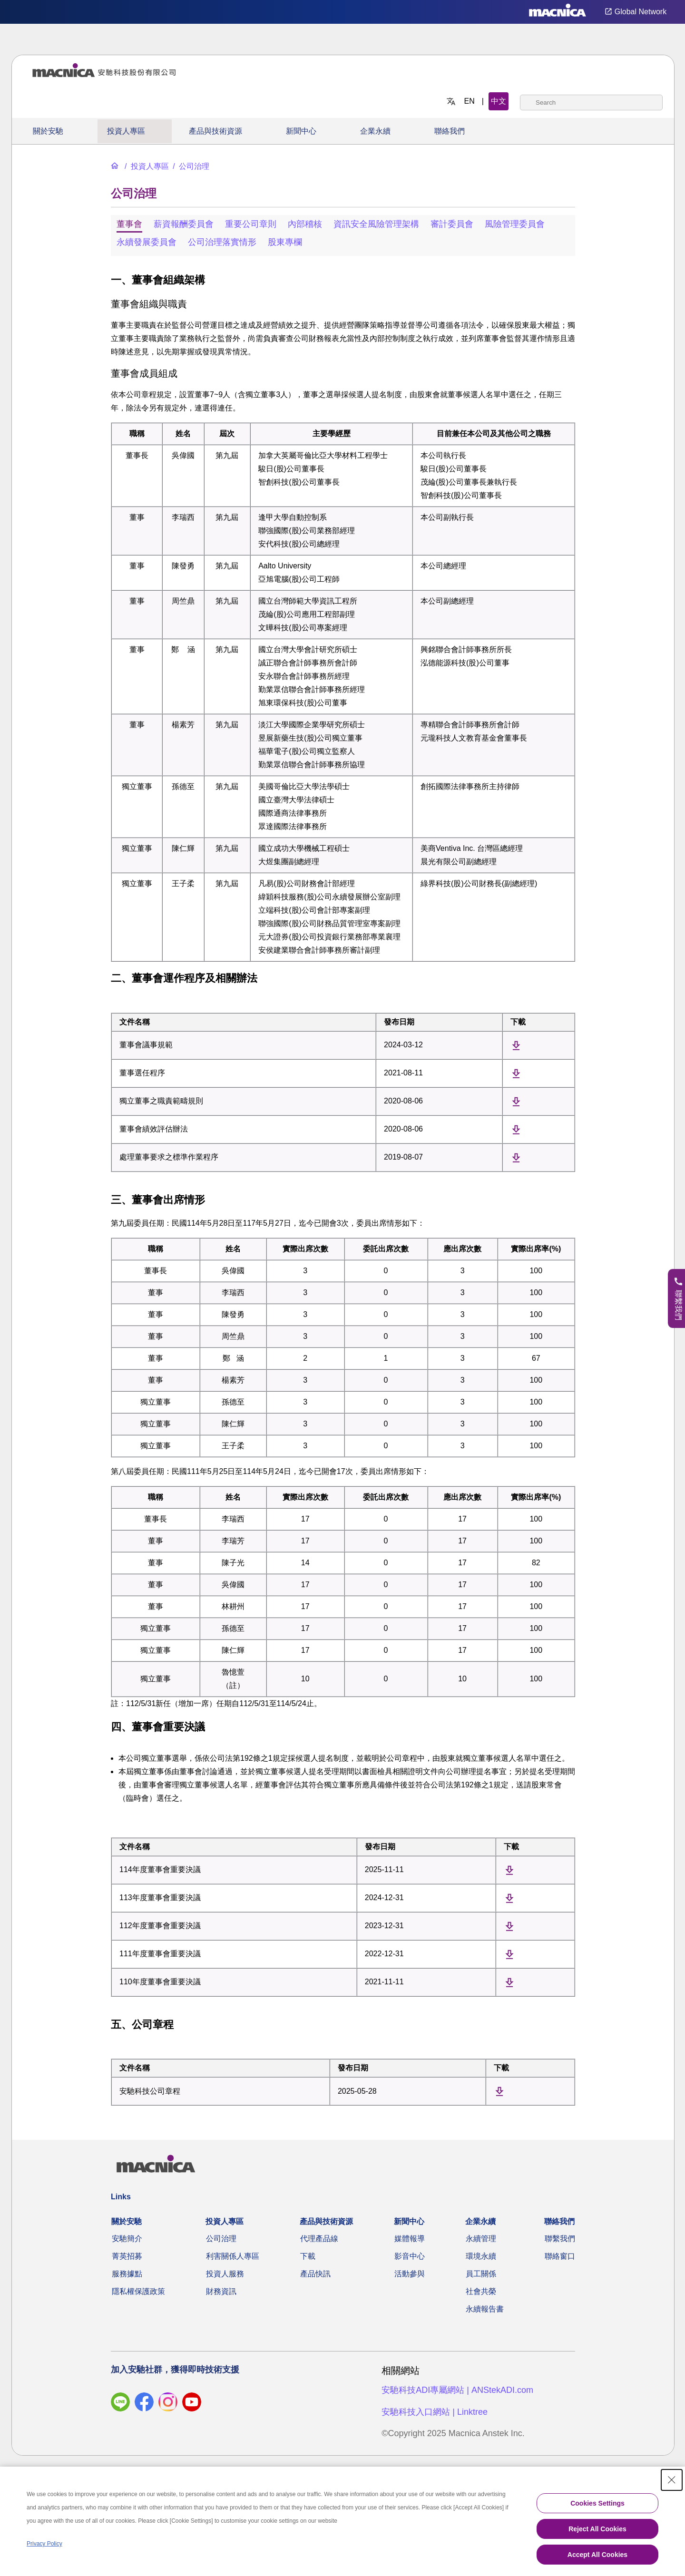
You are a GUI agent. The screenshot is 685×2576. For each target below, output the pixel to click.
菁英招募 (127, 2256)
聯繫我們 (560, 2238)
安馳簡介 (127, 2238)
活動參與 (409, 2274)
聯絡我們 (449, 131)
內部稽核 (305, 224)
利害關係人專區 (232, 2256)
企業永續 (375, 131)
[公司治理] (190, 166)
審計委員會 (452, 224)
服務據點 (127, 2274)
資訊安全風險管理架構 (376, 224)
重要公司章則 (250, 224)
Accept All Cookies (597, 2554)
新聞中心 (301, 131)
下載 (307, 2256)
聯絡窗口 (560, 2256)
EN (469, 101)
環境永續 (481, 2256)
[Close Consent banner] (671, 2479)
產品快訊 (315, 2274)
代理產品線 (319, 2238)
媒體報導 (409, 2238)
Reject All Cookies (597, 2529)
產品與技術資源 (215, 131)
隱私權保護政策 (138, 2291)
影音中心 (409, 2256)
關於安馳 (48, 131)
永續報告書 (485, 2309)
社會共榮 (481, 2291)
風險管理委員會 (515, 224)
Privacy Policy (44, 2543)
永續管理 (481, 2238)
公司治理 (221, 2238)
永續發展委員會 (146, 242)
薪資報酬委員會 (184, 224)
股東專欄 (285, 242)
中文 (498, 101)
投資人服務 (225, 2274)
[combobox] (591, 102)
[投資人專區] (146, 166)
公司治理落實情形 (222, 242)
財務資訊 (221, 2291)
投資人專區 (126, 131)
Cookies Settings (597, 2503)
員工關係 (481, 2274)
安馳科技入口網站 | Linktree (435, 2412)
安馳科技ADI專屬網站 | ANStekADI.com (457, 2390)
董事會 (129, 224)
